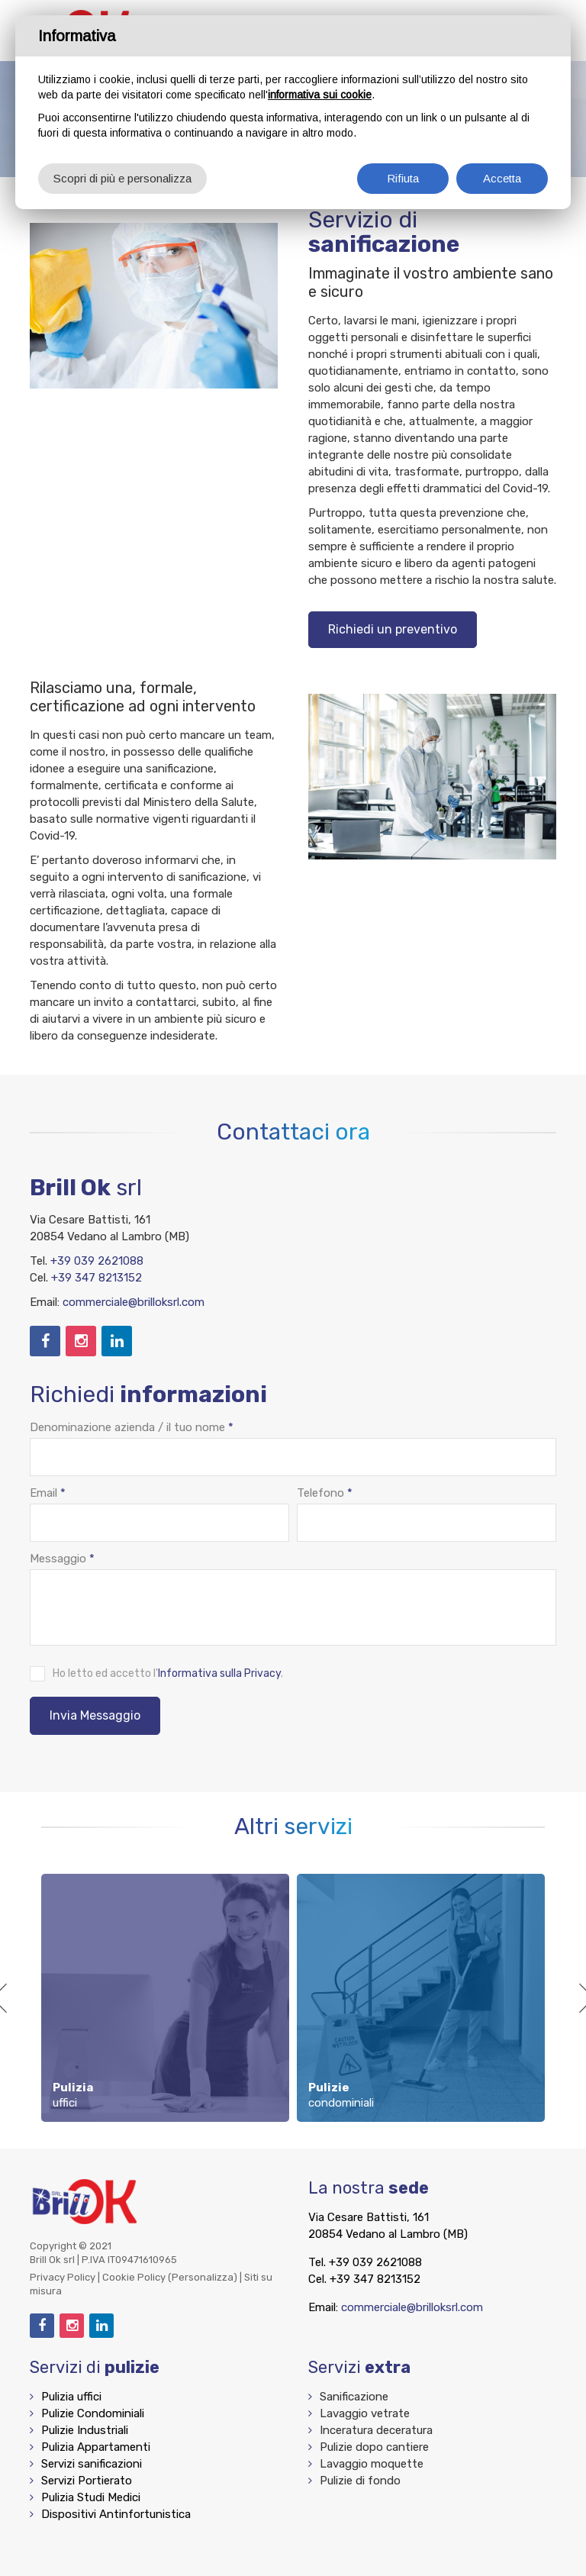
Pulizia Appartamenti (95, 2447)
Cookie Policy (134, 2277)
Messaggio (62, 1558)
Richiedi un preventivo (392, 629)
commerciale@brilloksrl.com (133, 1302)
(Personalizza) (202, 2277)
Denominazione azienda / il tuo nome (131, 1427)
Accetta (502, 178)
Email (48, 1493)
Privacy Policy (62, 2277)
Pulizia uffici (71, 2397)
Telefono (325, 1493)
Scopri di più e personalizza (122, 178)
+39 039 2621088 (96, 1261)
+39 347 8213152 (96, 1278)
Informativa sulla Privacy (219, 1673)
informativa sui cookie (320, 95)
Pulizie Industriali (84, 2430)
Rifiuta (403, 178)
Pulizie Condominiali (92, 2413)
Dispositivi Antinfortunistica (116, 2514)
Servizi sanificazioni (91, 2464)
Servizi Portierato (86, 2480)
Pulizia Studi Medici (90, 2497)
